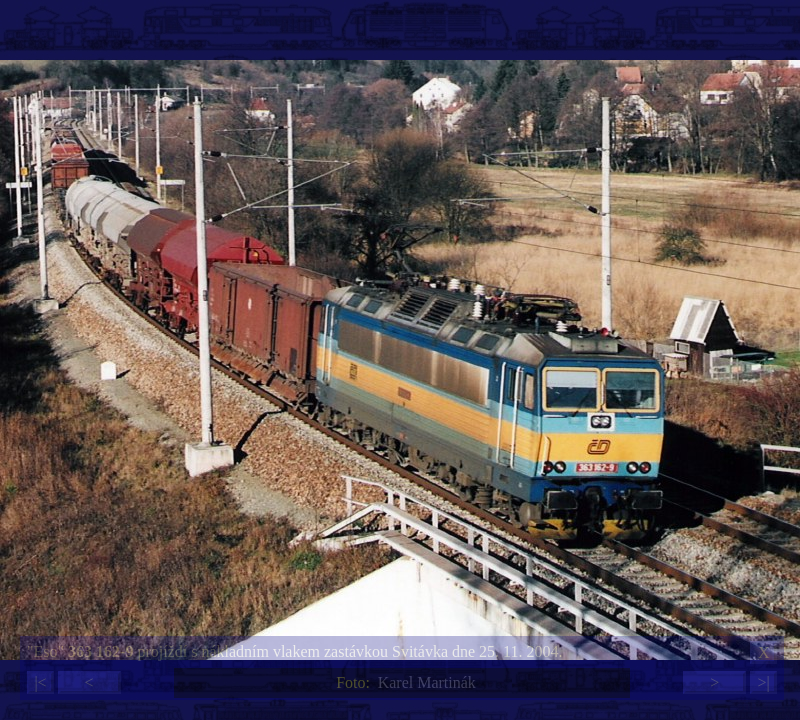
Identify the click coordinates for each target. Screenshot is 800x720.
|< (40, 682)
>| (763, 682)
